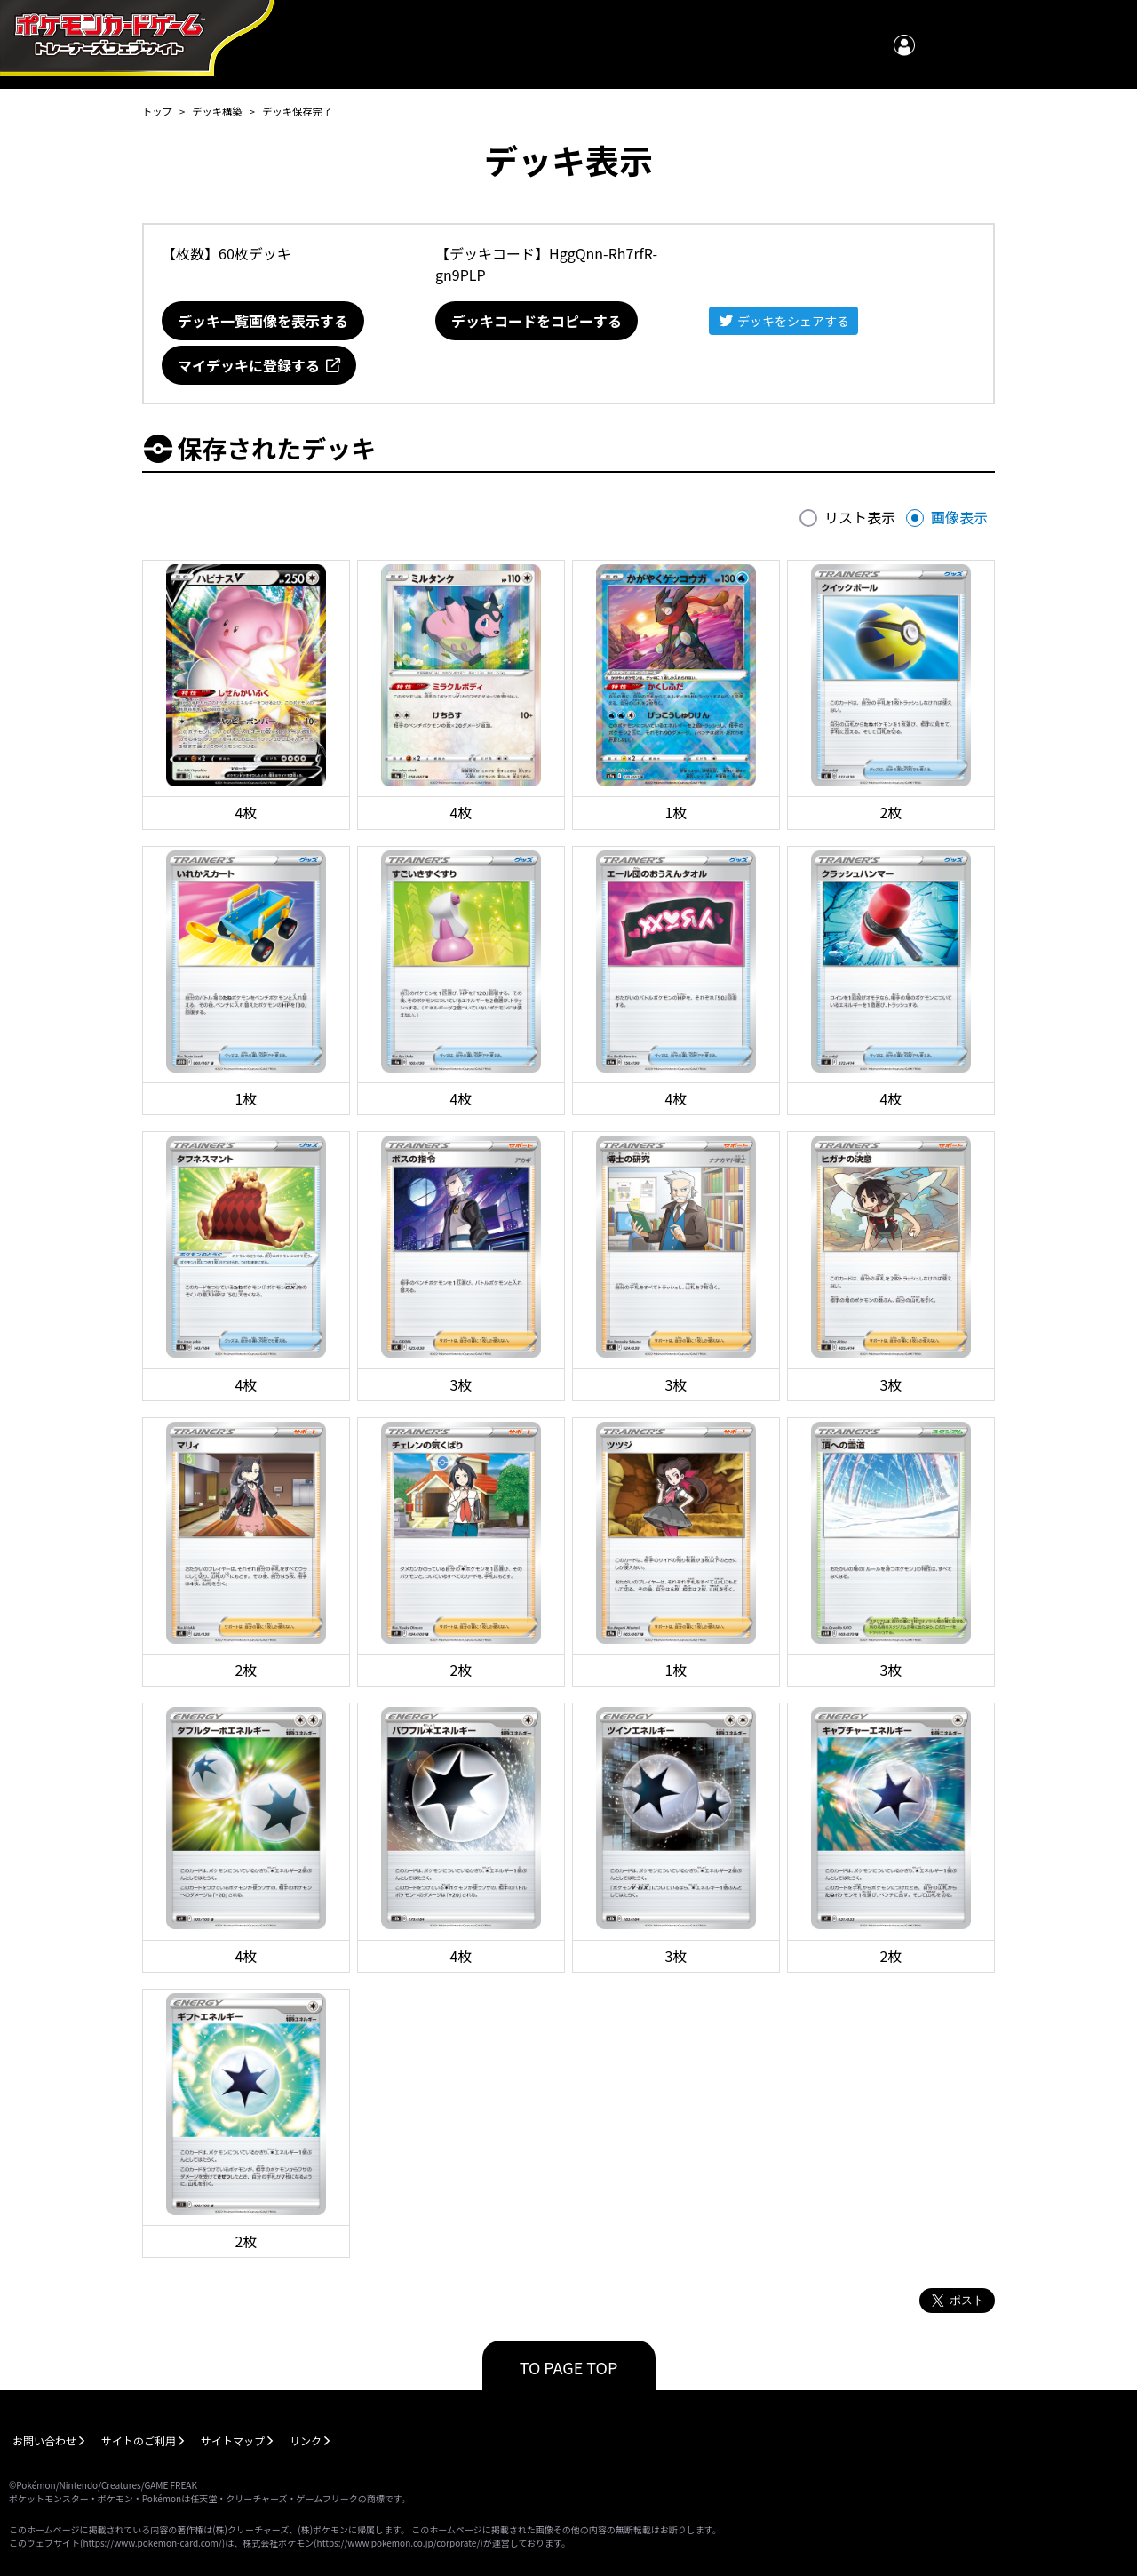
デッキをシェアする (793, 321)
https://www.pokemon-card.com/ (152, 2542)
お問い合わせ (44, 2440)
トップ (157, 111)
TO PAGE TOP (569, 2367)
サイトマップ (233, 2440)
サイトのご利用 (138, 2440)
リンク (306, 2440)
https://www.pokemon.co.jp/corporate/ (399, 2542)
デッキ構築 (217, 111)
